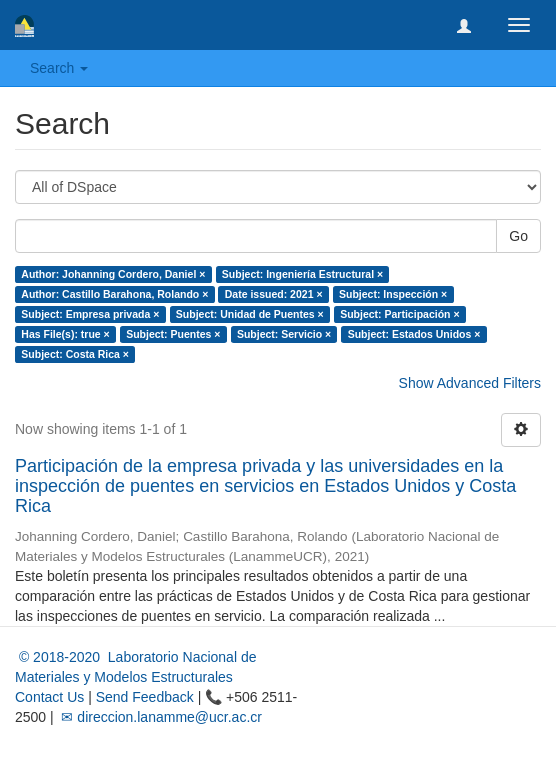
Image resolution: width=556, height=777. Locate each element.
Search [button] (59, 68)
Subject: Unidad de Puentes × (250, 314)
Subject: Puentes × (173, 334)
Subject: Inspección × (393, 294)
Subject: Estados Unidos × (414, 334)
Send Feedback (145, 697)
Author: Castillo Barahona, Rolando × (114, 294)
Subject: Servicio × (284, 334)
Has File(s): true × (65, 334)
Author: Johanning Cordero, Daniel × (113, 274)
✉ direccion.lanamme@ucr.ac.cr (160, 717)
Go (518, 236)
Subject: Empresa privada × (90, 314)
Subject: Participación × (399, 314)
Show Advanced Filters (470, 383)
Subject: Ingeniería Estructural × (302, 274)
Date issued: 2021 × (274, 294)
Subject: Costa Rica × (75, 354)
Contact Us (49, 697)
